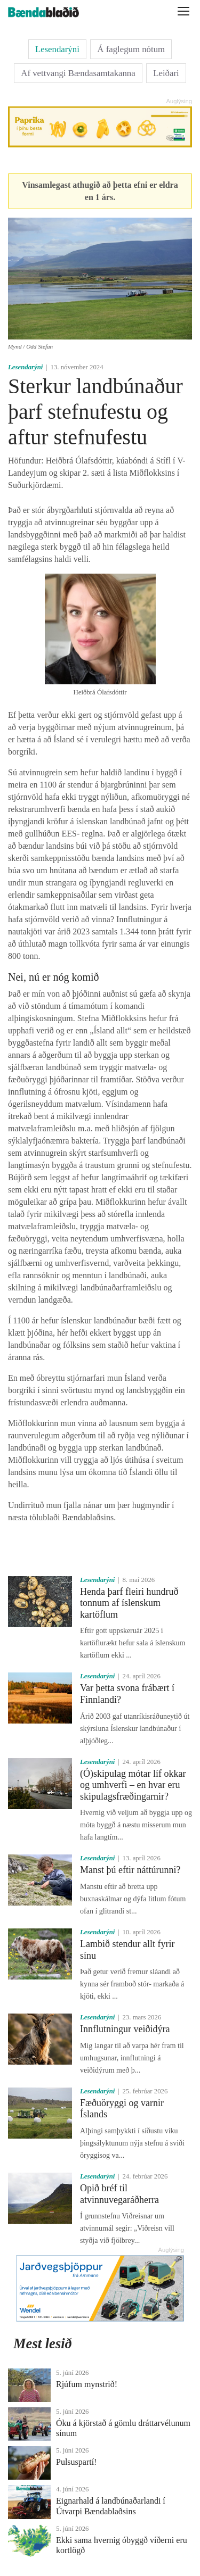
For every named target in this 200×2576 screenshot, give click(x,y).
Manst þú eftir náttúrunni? (130, 1870)
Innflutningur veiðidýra (125, 2029)
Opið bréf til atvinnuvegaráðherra (119, 2194)
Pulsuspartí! (76, 2461)
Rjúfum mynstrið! (86, 2384)
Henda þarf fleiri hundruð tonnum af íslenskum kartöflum (129, 1603)
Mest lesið (42, 2343)
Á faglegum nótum (131, 49)
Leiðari (166, 73)
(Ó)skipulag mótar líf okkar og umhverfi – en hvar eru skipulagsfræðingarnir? (133, 1785)
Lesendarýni (57, 49)
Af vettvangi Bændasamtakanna (78, 73)
